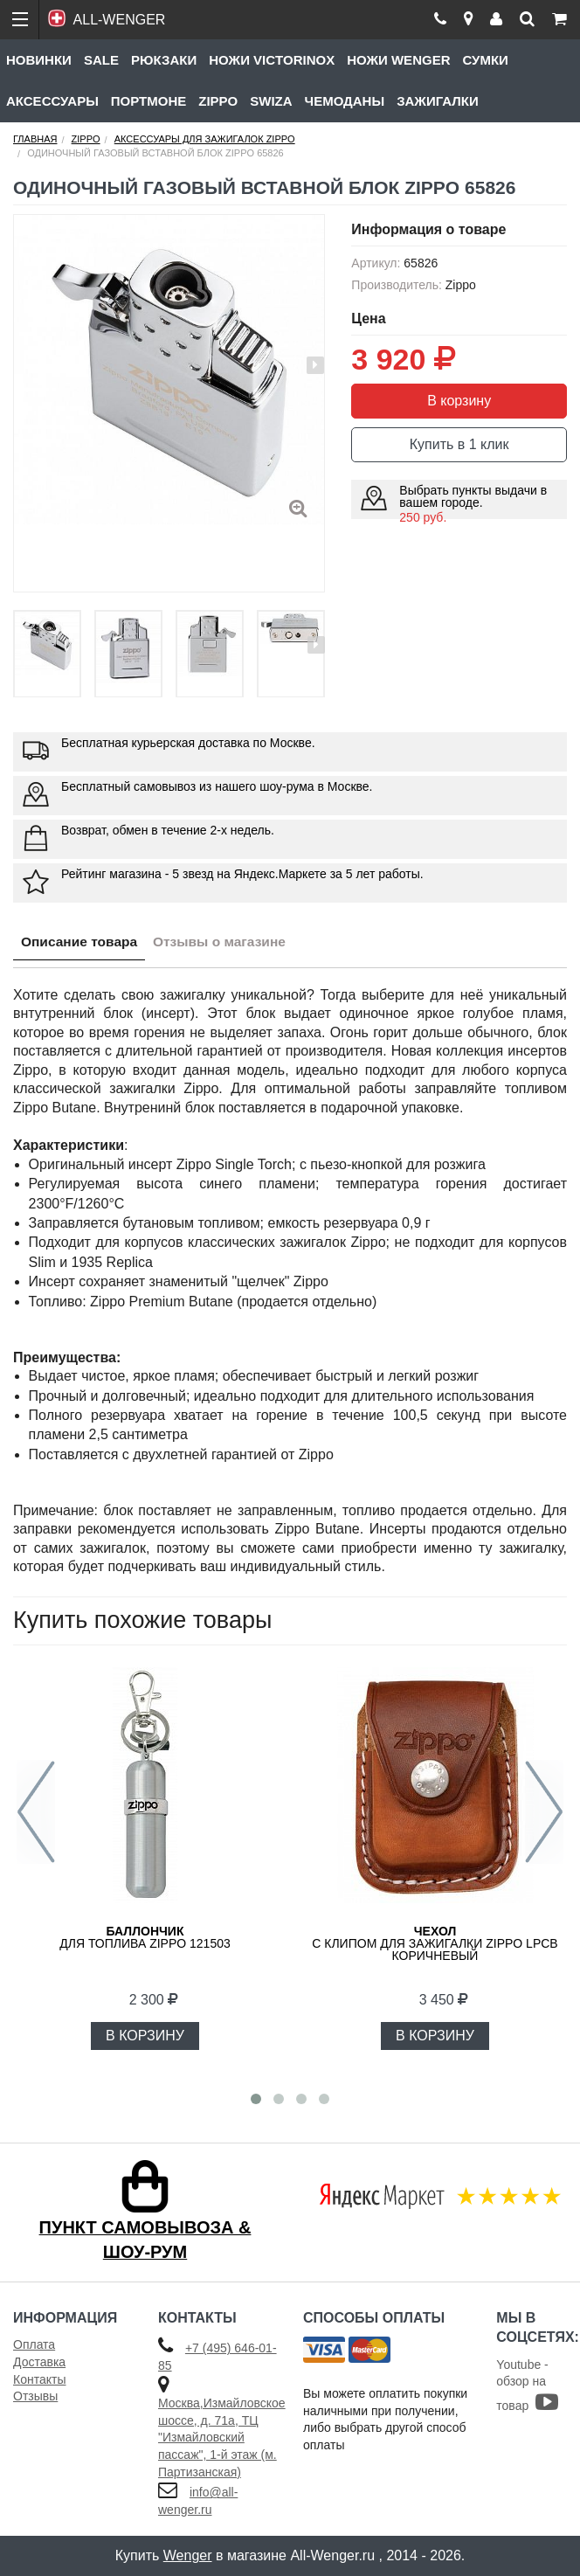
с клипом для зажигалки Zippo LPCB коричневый (434, 1943)
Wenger (187, 2555)
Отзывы (35, 2396)
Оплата (34, 2344)
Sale (101, 59)
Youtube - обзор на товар (527, 2385)
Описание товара (82, 943)
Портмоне (148, 100)
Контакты (39, 2379)
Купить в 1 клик (459, 444)
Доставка (39, 2362)
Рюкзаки (164, 59)
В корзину (459, 400)
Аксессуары (52, 100)
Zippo (218, 100)
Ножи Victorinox (272, 59)
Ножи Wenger (398, 59)
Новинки (39, 59)
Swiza (271, 100)
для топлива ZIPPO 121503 (145, 1937)
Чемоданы (345, 100)
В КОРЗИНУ (145, 2035)
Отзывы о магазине (227, 943)
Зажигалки (438, 100)
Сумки (485, 59)
